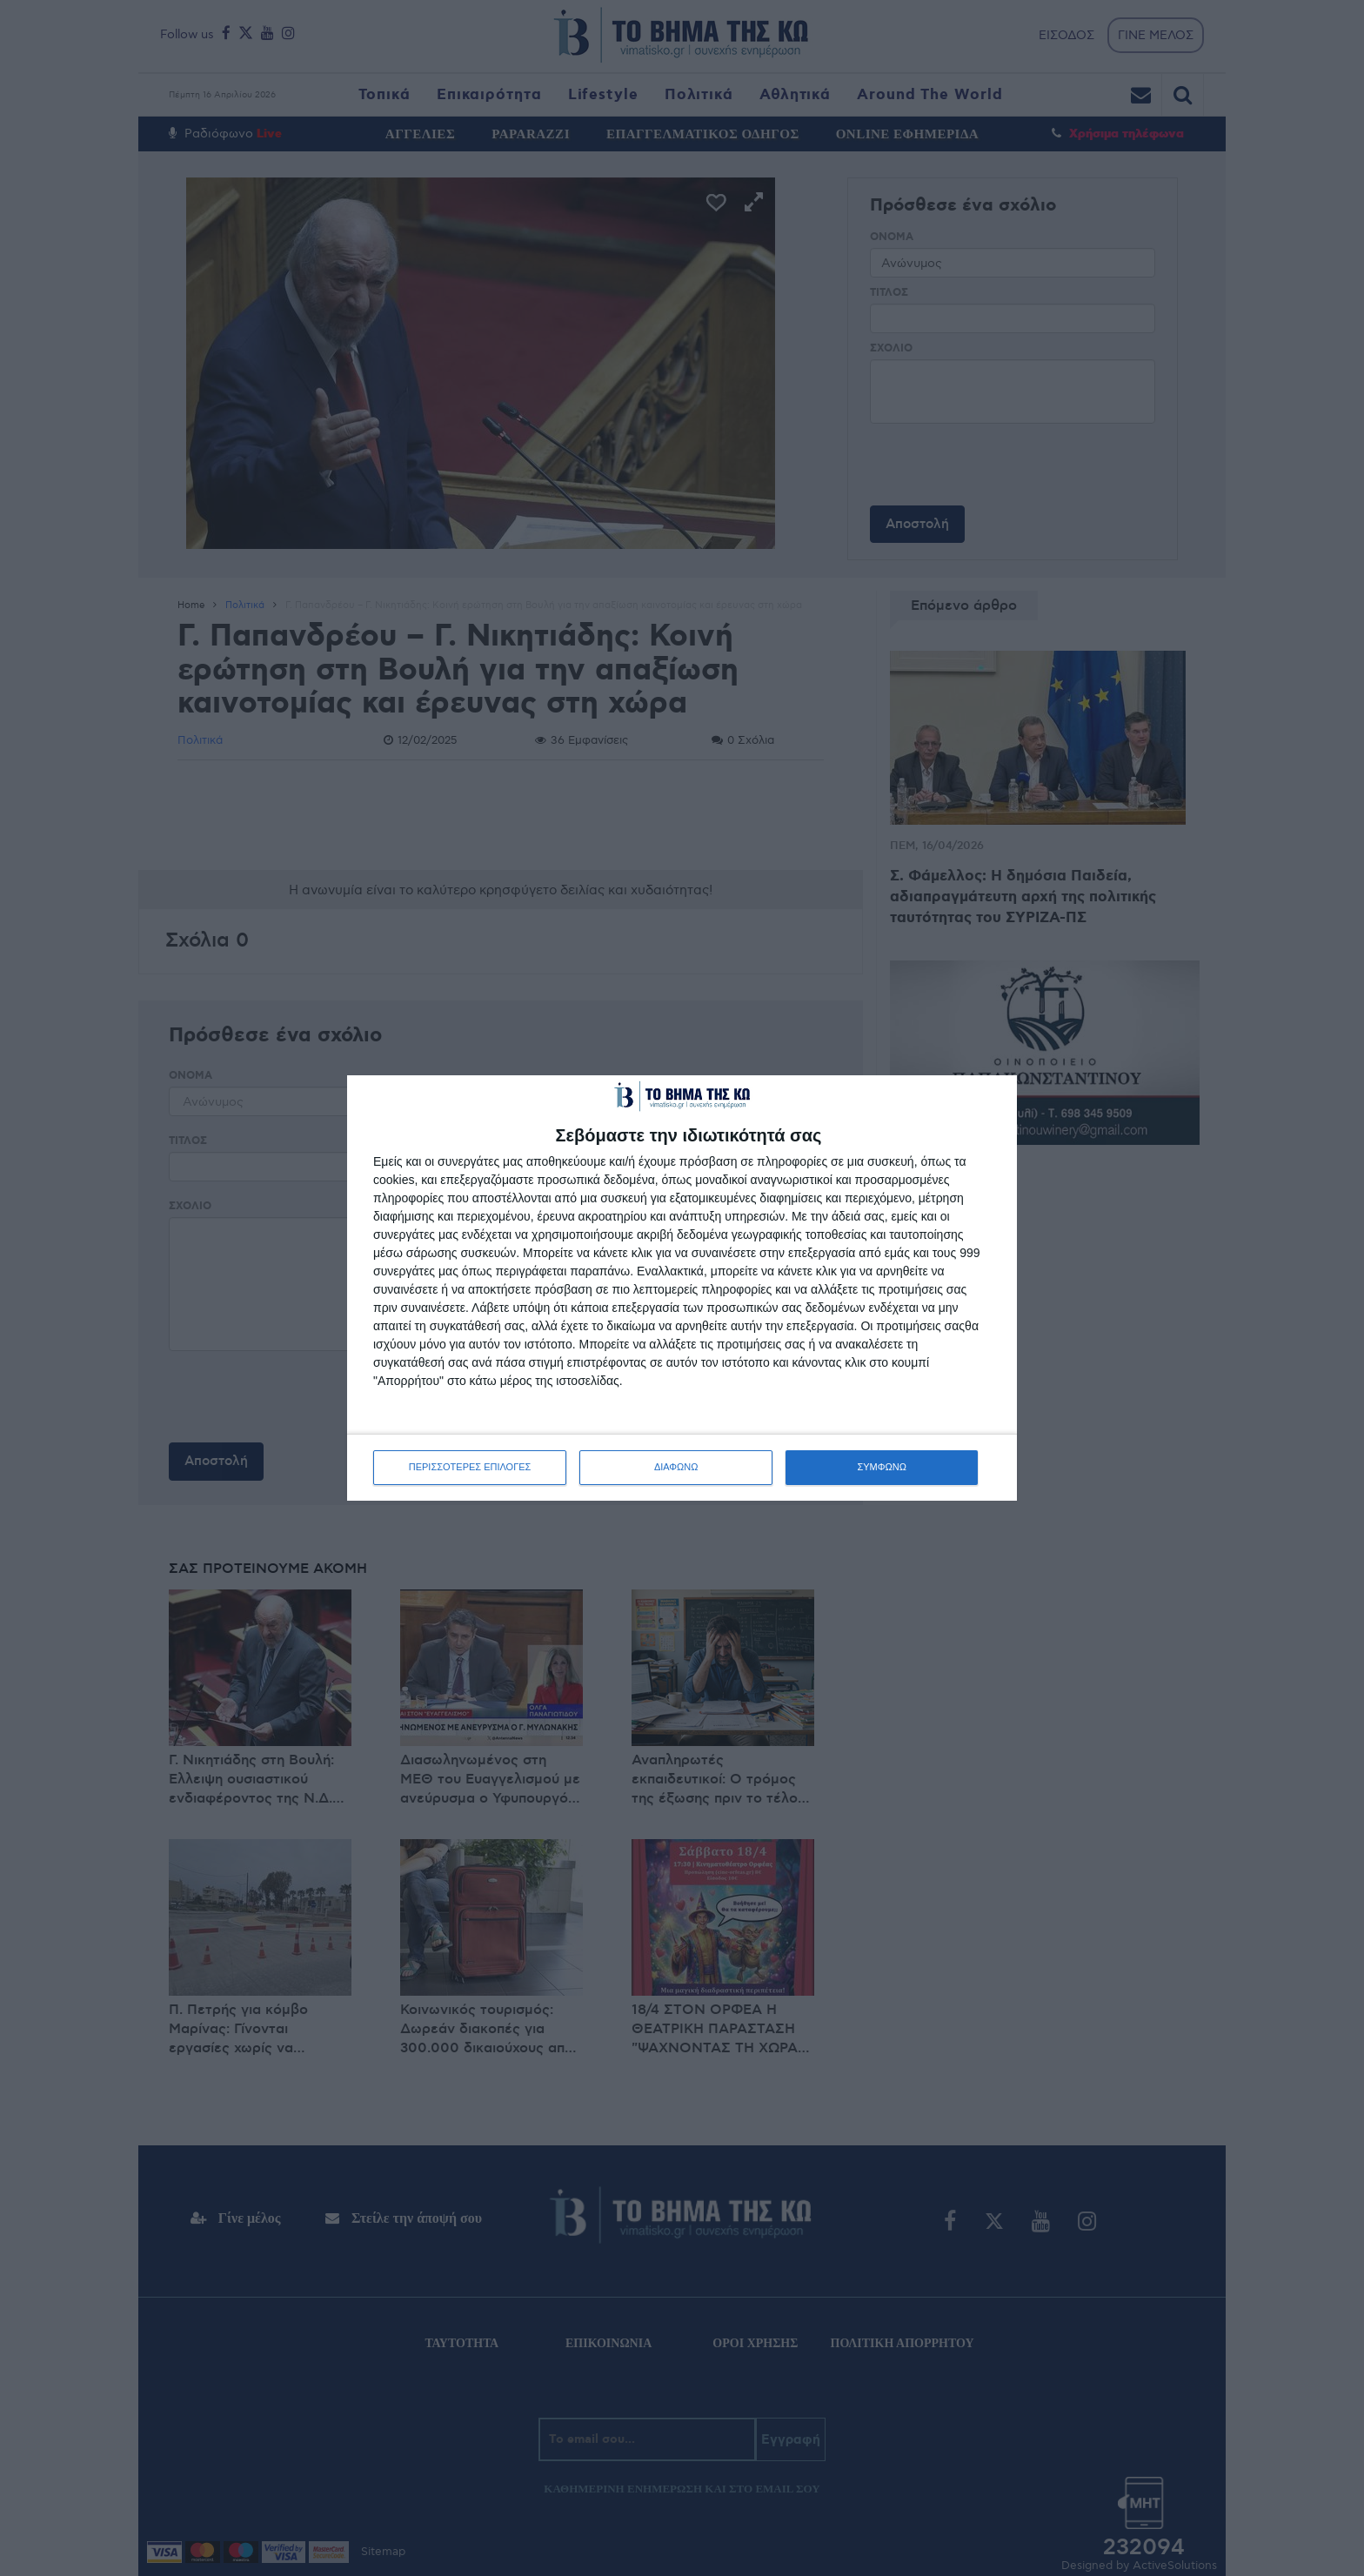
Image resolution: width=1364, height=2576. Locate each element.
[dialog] (682, 1287)
